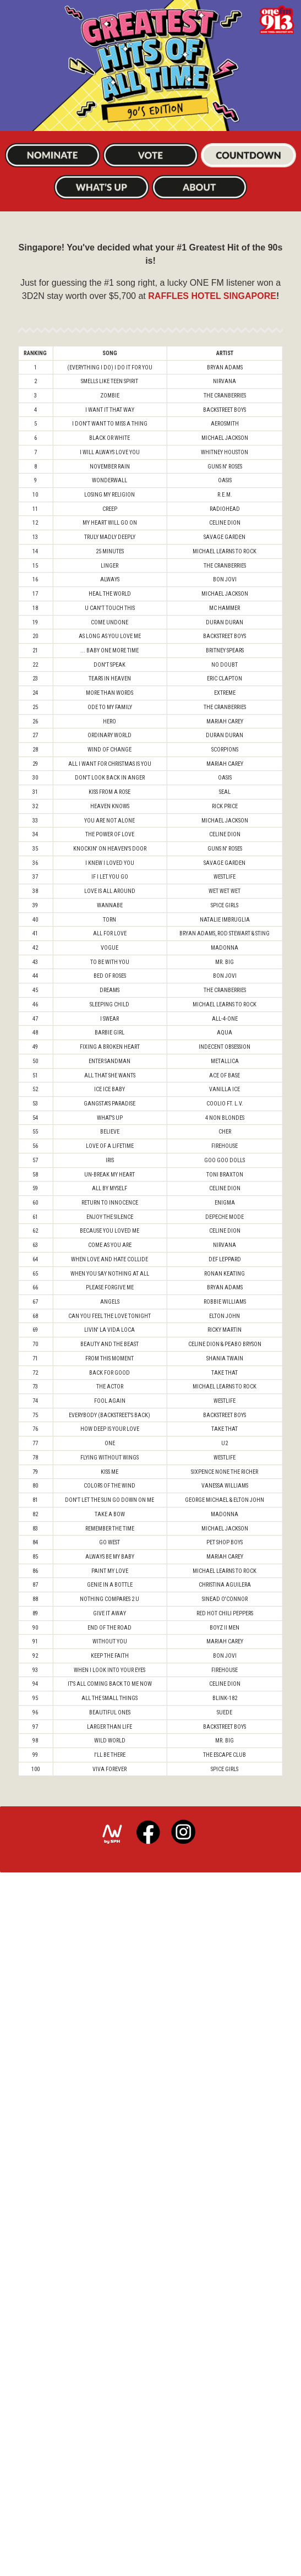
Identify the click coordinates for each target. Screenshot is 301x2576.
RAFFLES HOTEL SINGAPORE (212, 331)
